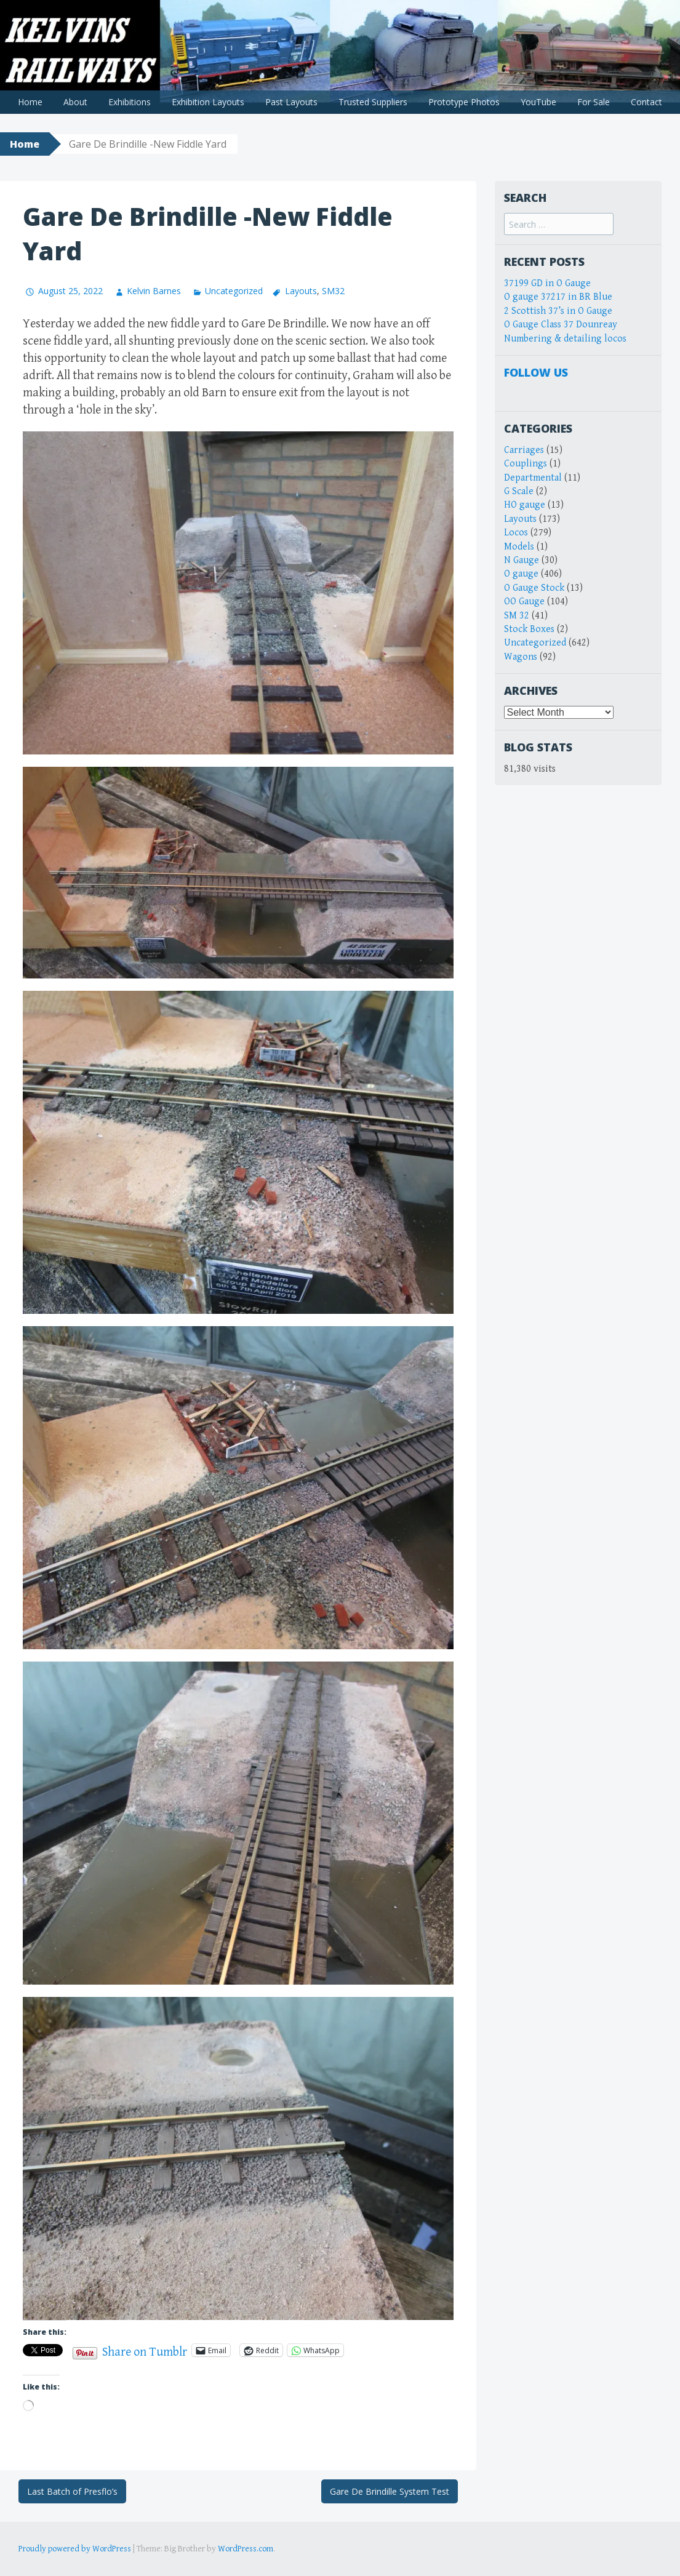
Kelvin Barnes (154, 291)
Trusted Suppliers (372, 102)
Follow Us (536, 372)
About (75, 102)
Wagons (520, 657)
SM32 (333, 291)
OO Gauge (524, 601)
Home (30, 102)
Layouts (301, 291)
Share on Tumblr (144, 2350)
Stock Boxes (529, 629)
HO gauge (524, 505)
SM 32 (516, 616)
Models (519, 547)
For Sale (593, 102)
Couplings (525, 464)
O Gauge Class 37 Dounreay (560, 324)
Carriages (524, 450)
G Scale (519, 491)
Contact (646, 102)
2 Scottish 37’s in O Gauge (558, 311)
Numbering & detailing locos (565, 339)
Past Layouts (291, 102)
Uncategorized (234, 291)
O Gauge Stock (534, 588)
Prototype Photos (464, 102)
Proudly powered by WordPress (74, 2549)
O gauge (521, 574)
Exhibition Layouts (208, 102)
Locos (516, 532)
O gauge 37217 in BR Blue (558, 297)
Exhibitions (129, 102)
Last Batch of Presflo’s (72, 2491)
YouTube (538, 102)
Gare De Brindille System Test (389, 2491)
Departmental (533, 478)
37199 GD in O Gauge (547, 283)
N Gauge (521, 560)
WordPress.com (245, 2549)
